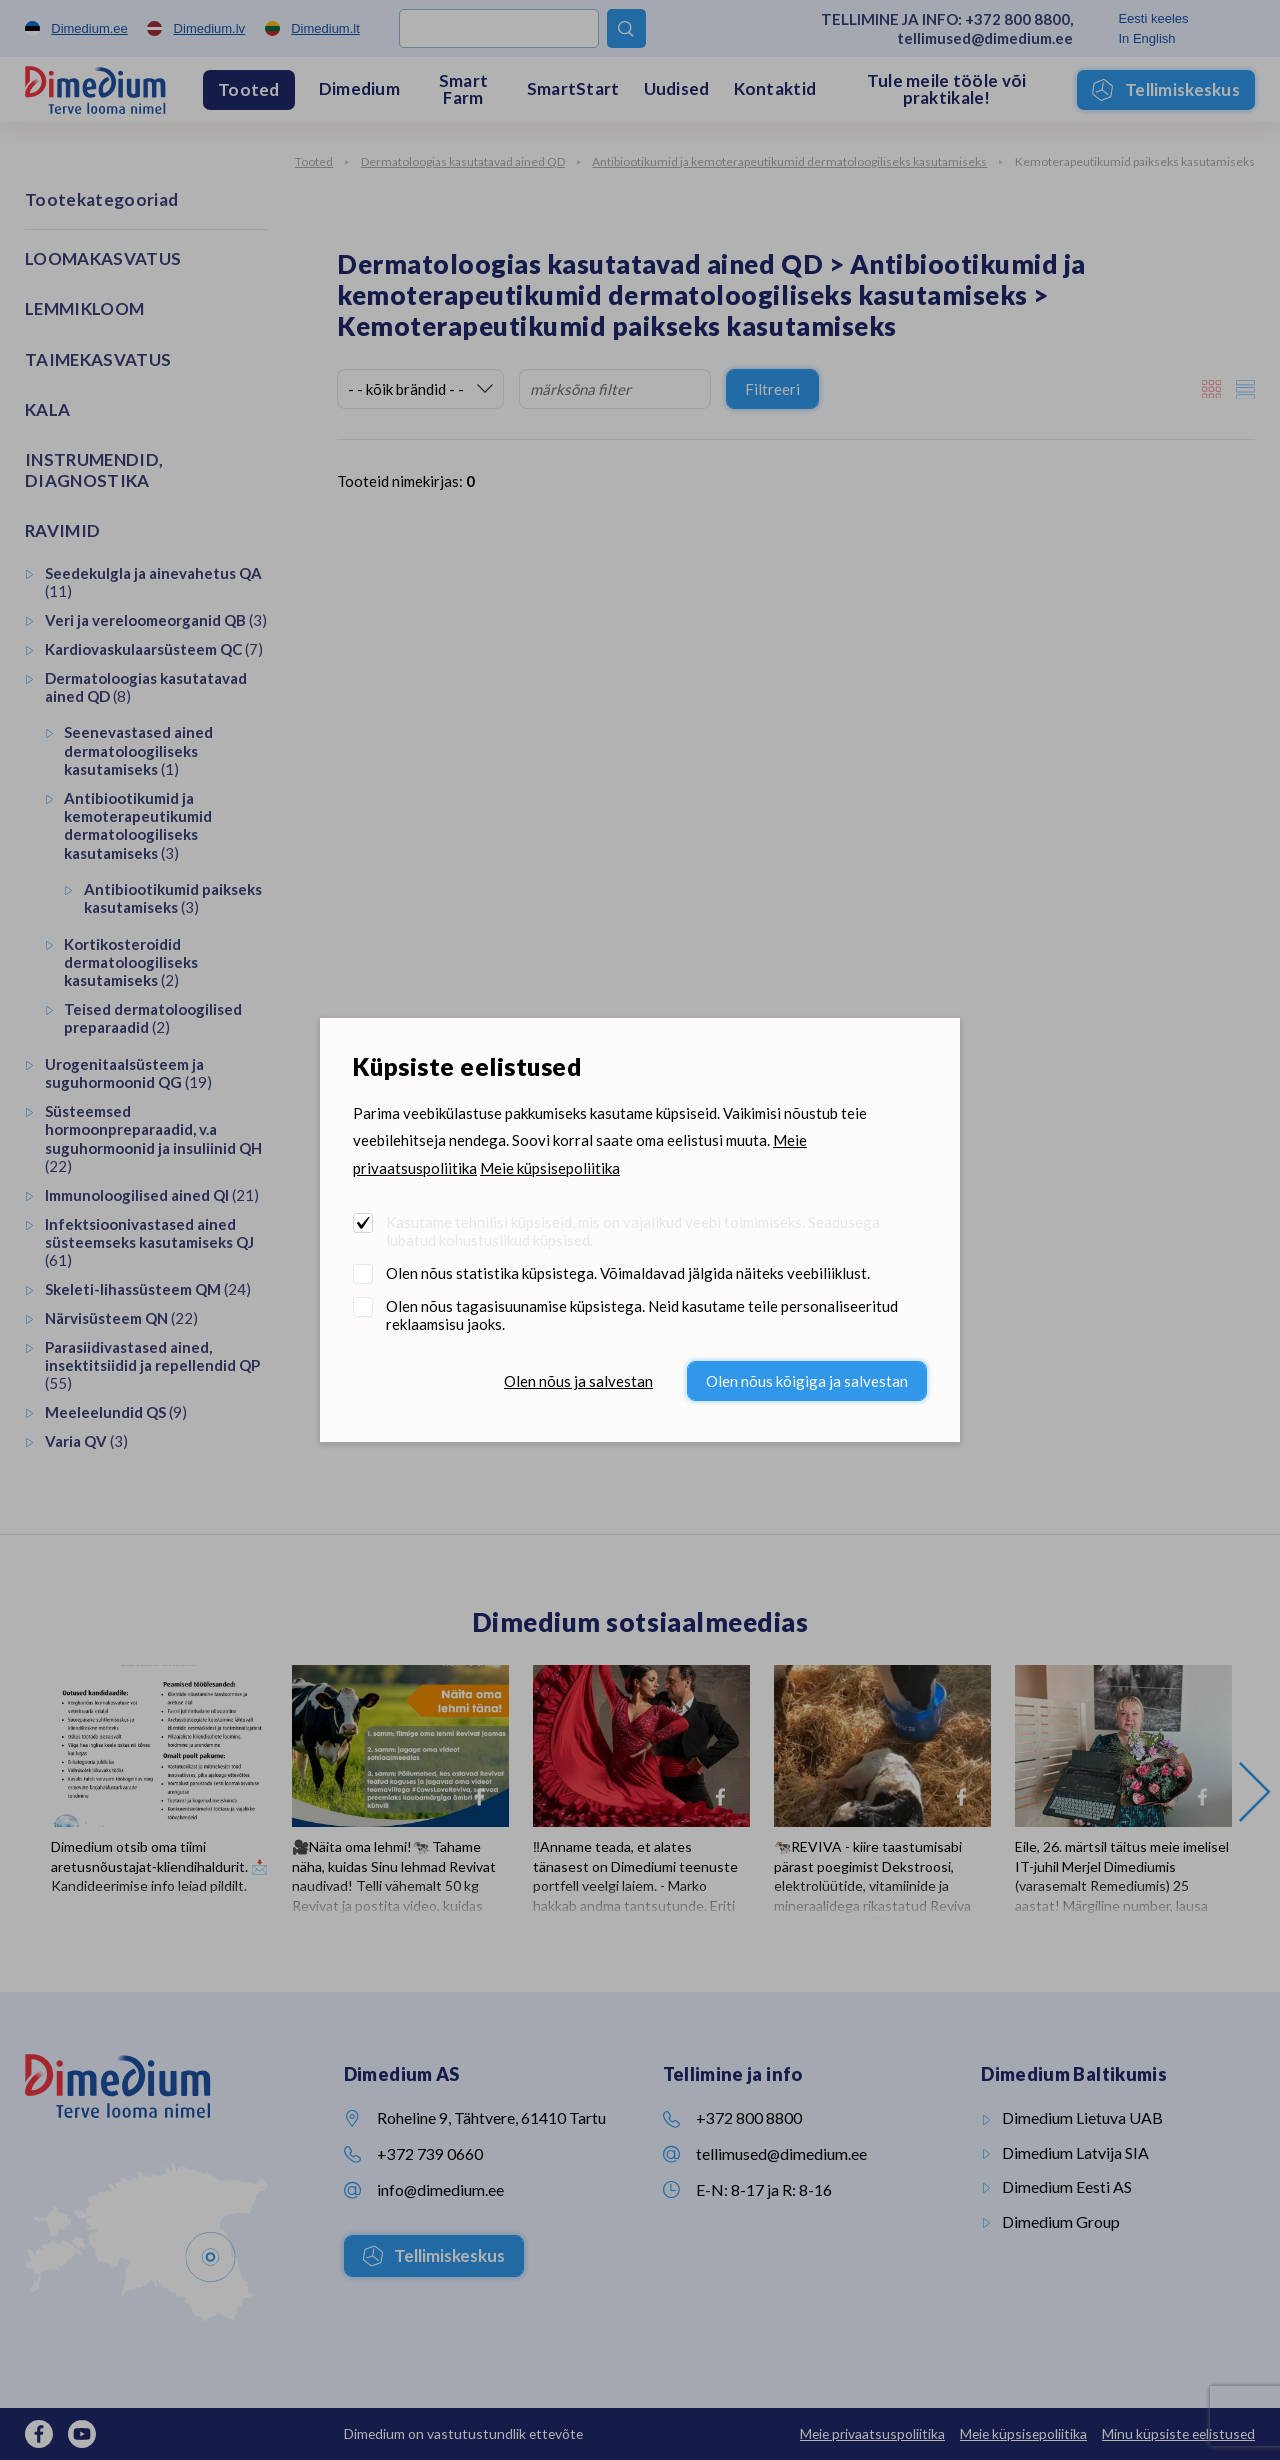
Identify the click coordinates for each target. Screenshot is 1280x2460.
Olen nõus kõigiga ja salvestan (807, 1381)
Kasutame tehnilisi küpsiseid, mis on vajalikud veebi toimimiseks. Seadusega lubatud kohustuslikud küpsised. (633, 1231)
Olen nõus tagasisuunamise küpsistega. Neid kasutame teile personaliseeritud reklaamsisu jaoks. (642, 1315)
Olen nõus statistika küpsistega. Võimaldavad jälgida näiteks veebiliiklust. (628, 1273)
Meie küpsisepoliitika (550, 1168)
